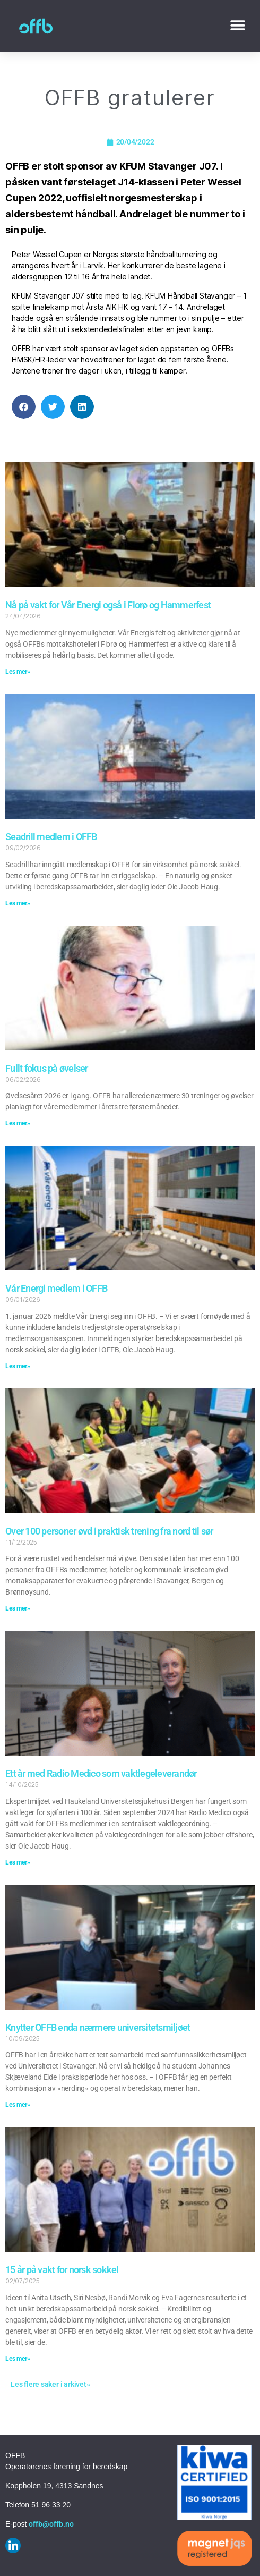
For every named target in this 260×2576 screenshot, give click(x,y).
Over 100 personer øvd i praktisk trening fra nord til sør (109, 1531)
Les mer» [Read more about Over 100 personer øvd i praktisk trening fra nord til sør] (17, 1608)
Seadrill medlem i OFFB (51, 836)
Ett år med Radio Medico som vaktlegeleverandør (101, 1773)
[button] (237, 26)
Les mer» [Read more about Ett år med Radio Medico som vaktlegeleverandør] (17, 1862)
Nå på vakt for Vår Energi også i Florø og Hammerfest (108, 605)
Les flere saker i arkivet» (50, 2384)
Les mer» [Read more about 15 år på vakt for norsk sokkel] (17, 2358)
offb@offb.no (51, 2524)
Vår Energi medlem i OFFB (56, 1288)
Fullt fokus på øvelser (46, 1068)
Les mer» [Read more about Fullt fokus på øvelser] (17, 1123)
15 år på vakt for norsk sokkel (62, 2269)
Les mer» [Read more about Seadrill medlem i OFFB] (17, 903)
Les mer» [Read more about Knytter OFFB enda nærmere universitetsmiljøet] (17, 2104)
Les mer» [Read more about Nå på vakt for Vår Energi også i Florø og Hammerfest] (17, 671)
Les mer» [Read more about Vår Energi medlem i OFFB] (17, 1366)
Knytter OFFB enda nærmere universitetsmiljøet (97, 2027)
